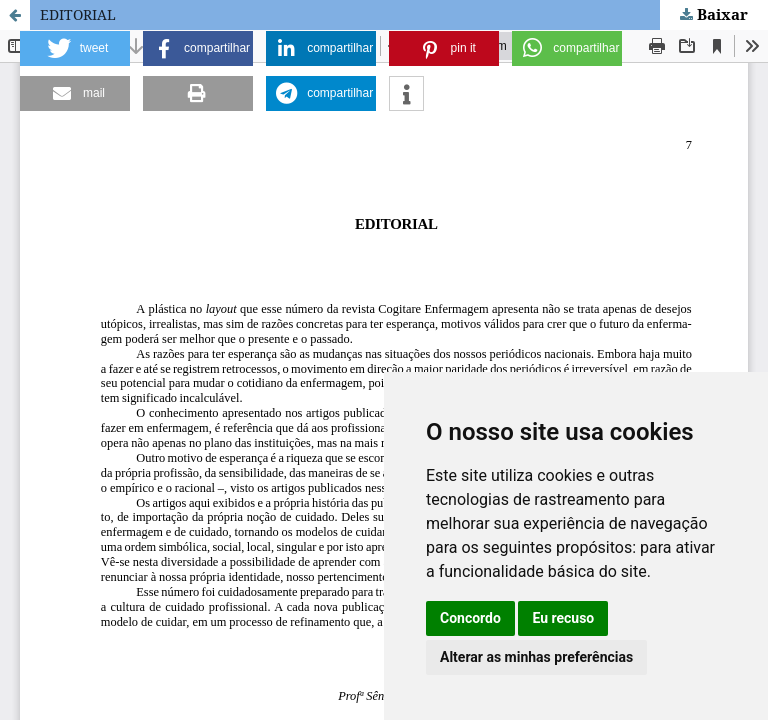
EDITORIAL (78, 14)
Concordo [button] (470, 618)
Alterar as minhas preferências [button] (536, 657)
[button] (75, 48)
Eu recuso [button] (563, 618)
